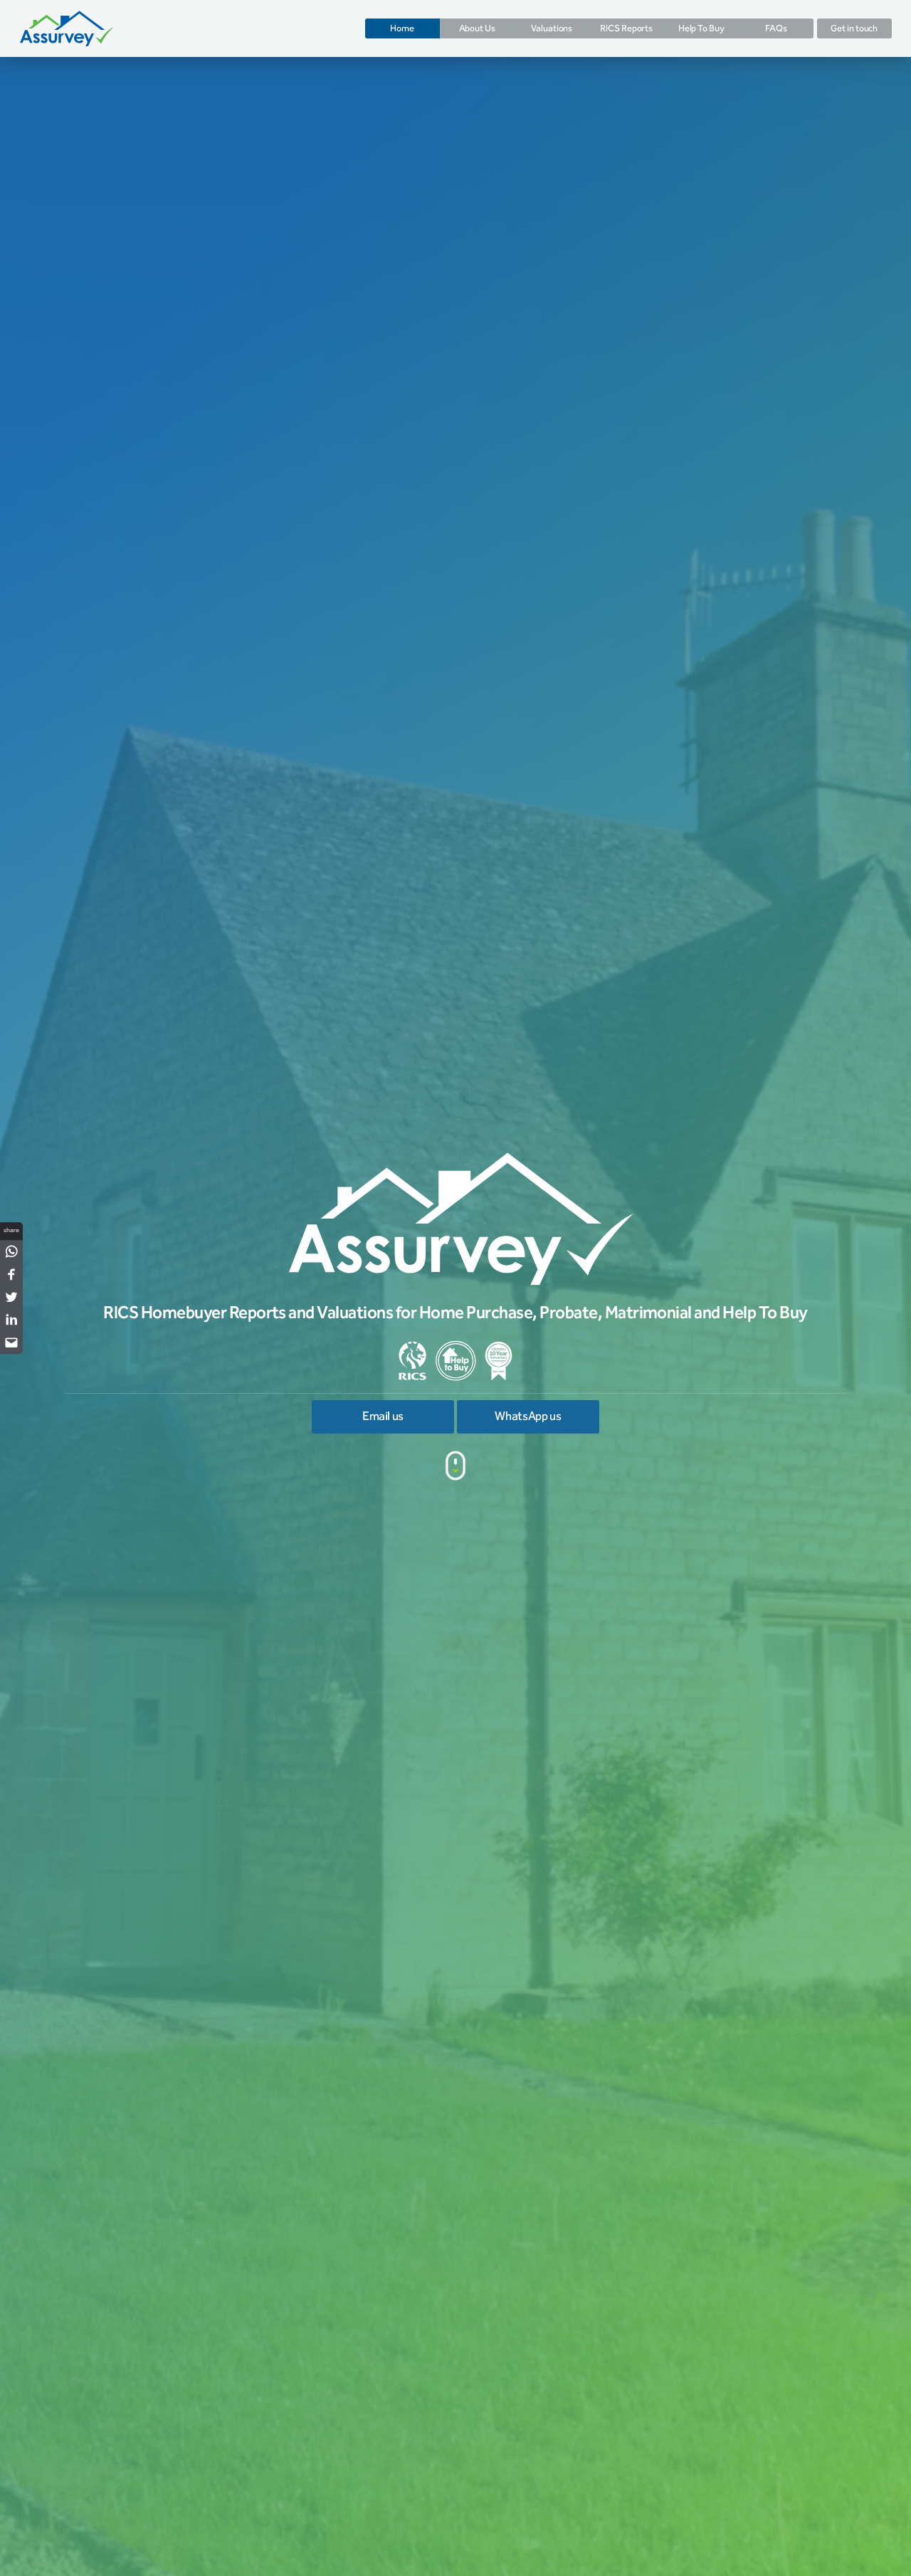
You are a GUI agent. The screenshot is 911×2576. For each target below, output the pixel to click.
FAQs (776, 28)
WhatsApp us (528, 1416)
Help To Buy (701, 28)
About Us (477, 28)
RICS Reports (626, 28)
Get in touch (854, 28)
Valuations (551, 28)
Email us (383, 1416)
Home (402, 28)
